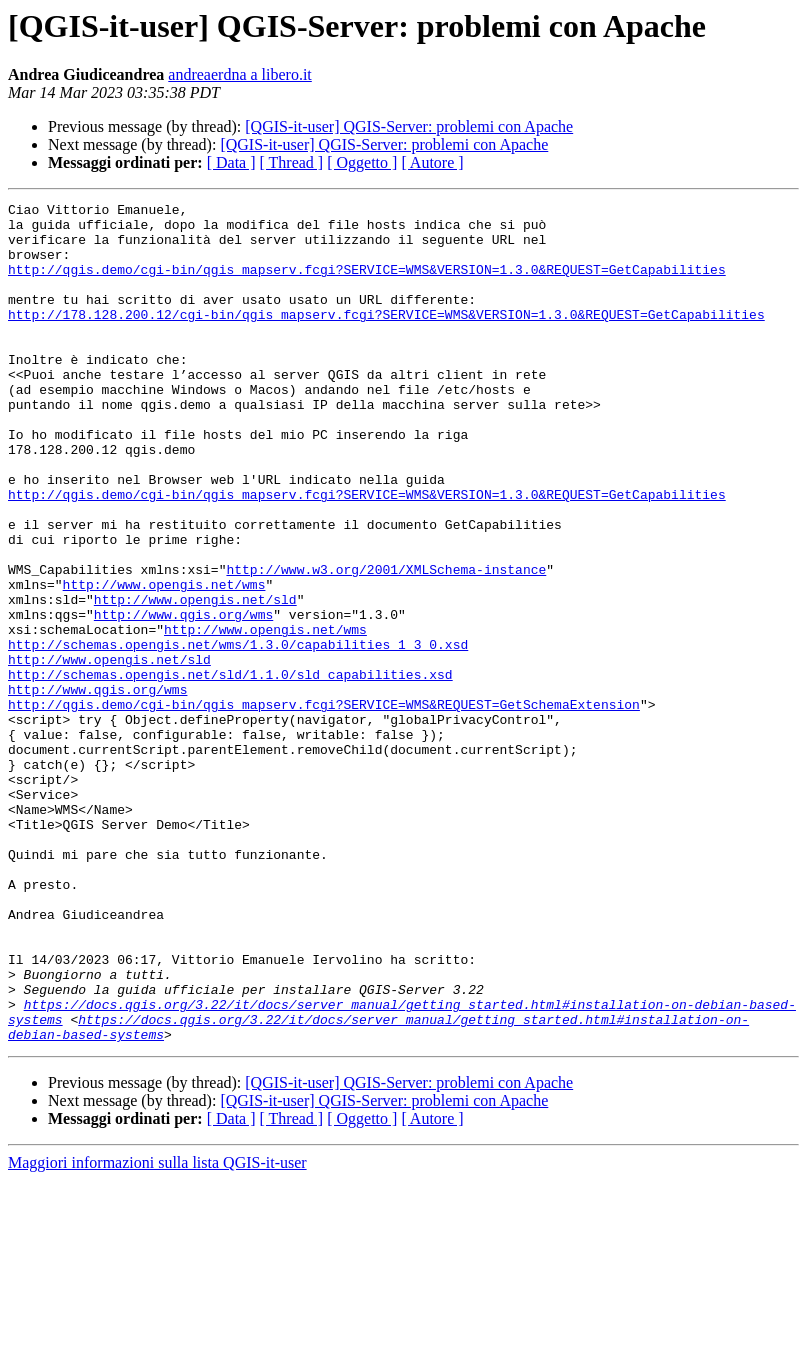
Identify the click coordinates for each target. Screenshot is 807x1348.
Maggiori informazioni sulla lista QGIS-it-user (157, 1330)
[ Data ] (231, 162)
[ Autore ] (432, 162)
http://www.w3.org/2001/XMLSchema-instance (386, 644)
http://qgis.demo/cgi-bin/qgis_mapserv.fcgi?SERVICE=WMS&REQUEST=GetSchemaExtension (324, 806)
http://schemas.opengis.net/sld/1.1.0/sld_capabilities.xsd (230, 770)
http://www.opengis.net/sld (195, 680)
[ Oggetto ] (362, 162)
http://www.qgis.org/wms (183, 698)
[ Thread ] (292, 162)
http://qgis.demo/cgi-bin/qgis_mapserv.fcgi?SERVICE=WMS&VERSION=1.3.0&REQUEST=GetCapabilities (367, 284)
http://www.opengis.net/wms (164, 662)
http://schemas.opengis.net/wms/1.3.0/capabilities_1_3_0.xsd (238, 734)
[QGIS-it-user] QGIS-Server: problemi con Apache (409, 126)
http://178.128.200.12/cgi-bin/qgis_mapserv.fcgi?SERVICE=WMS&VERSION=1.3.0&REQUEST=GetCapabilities (386, 338)
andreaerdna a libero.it (239, 74)
